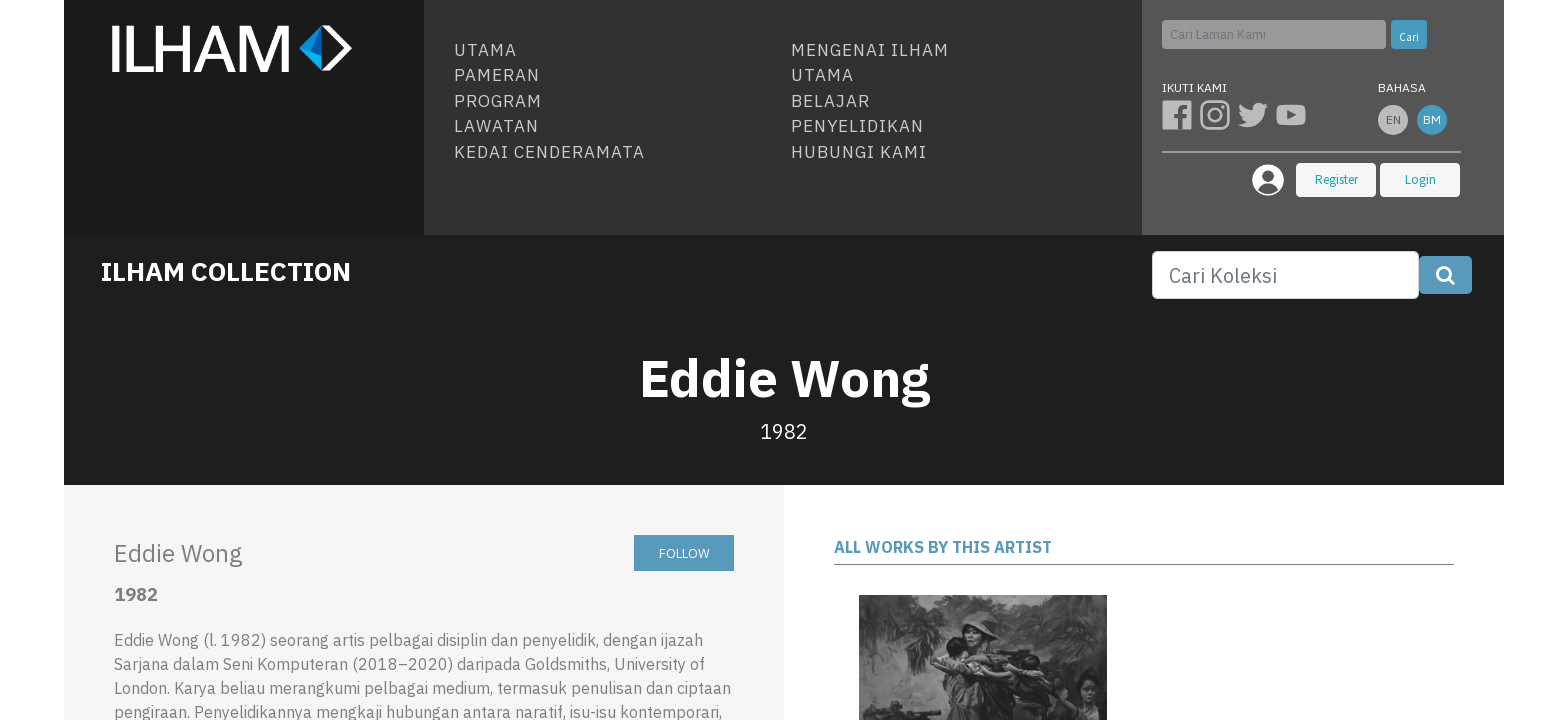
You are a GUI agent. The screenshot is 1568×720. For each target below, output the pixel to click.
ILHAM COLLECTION (226, 271)
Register (1336, 179)
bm (1432, 119)
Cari (1409, 37)
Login (1420, 179)
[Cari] (1274, 34)
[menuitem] (614, 51)
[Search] (1285, 275)
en (1393, 119)
